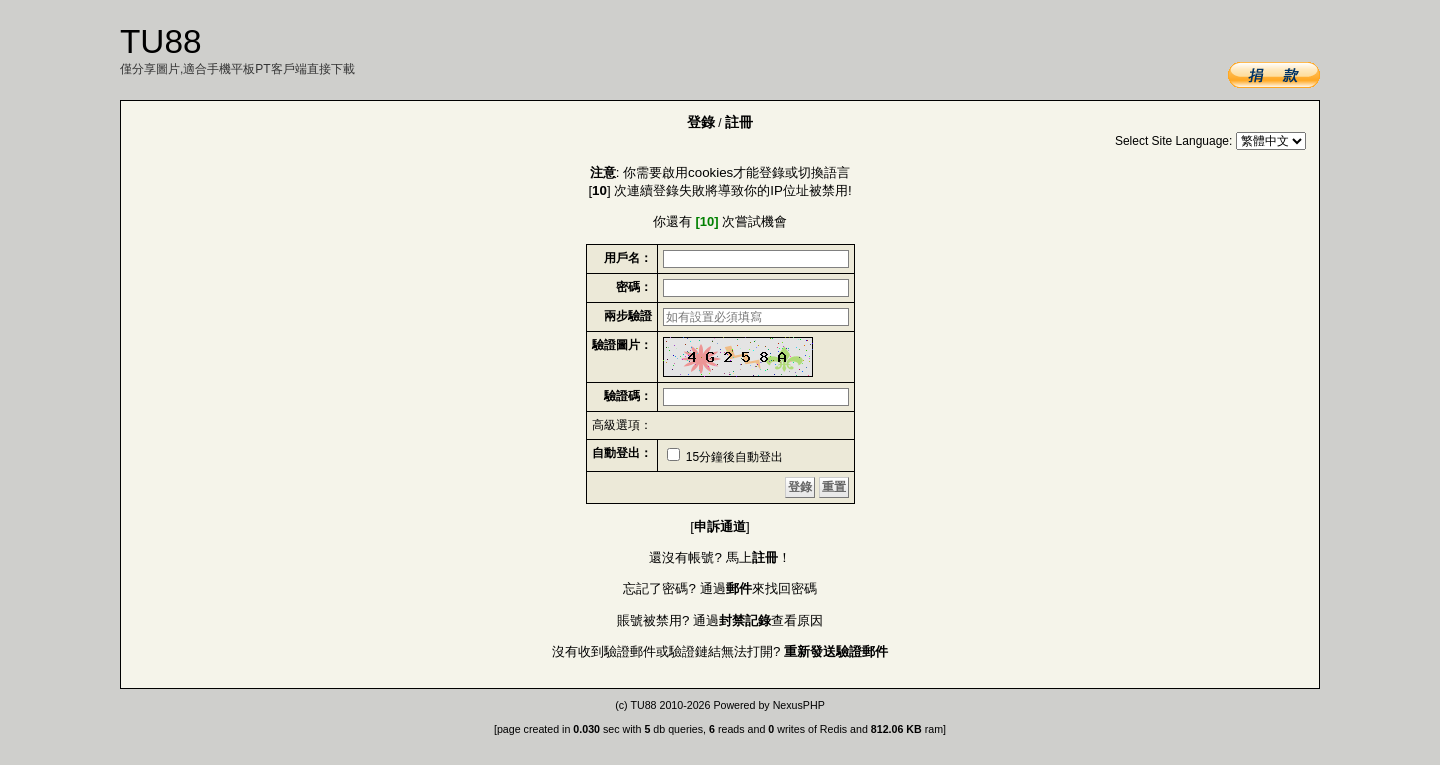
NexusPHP (799, 705)
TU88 (643, 705)
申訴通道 (720, 526)
